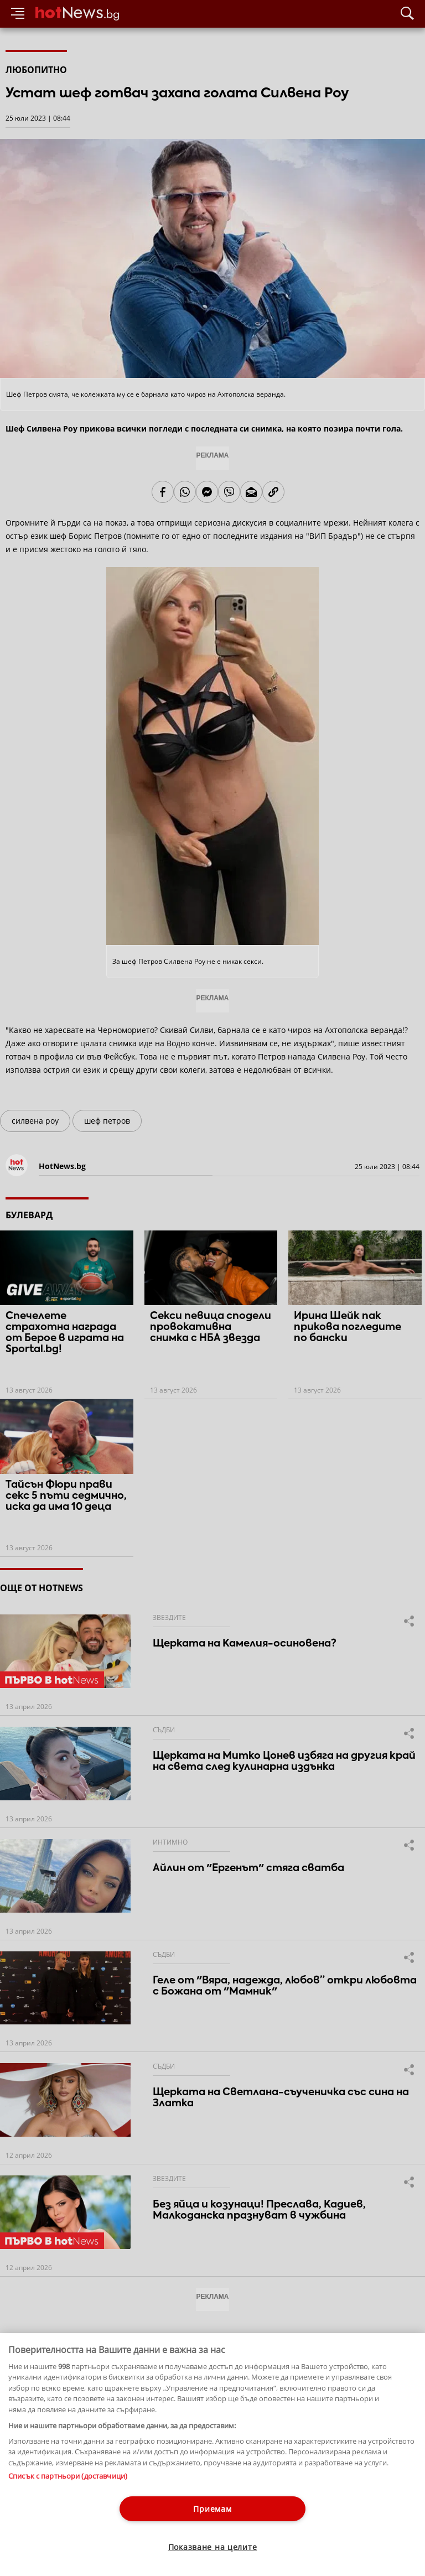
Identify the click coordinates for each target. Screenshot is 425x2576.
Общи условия (115, 2517)
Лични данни (116, 2527)
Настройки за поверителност (53, 2537)
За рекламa (63, 2517)
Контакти (21, 2517)
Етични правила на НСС (45, 2527)
